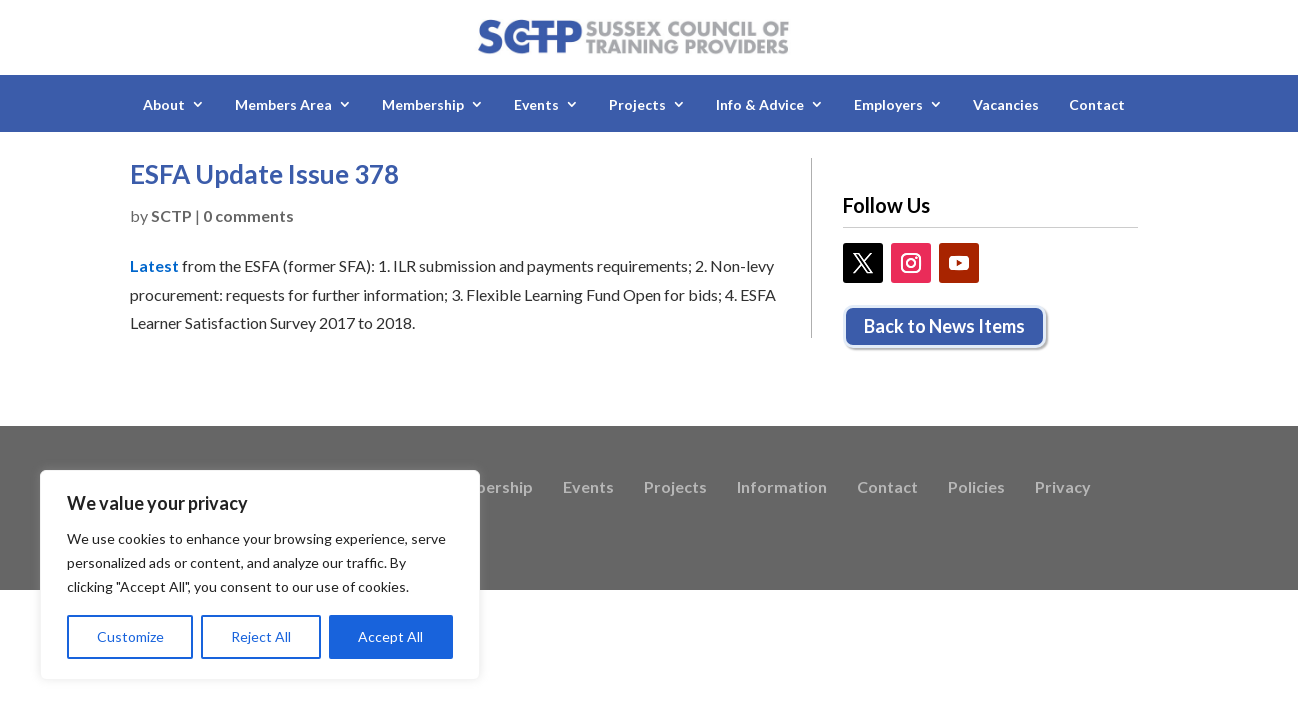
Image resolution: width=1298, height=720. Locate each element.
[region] (260, 575)
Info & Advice (760, 104)
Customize (130, 636)
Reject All (261, 636)
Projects (637, 104)
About (164, 104)
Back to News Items (944, 326)
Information (782, 488)
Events (536, 104)
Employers (888, 104)
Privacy (1063, 488)
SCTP (171, 215)
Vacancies (1006, 104)
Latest (154, 265)
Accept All (390, 636)
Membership (423, 104)
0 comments (248, 215)
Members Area (283, 104)
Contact (1097, 104)
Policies (976, 488)
